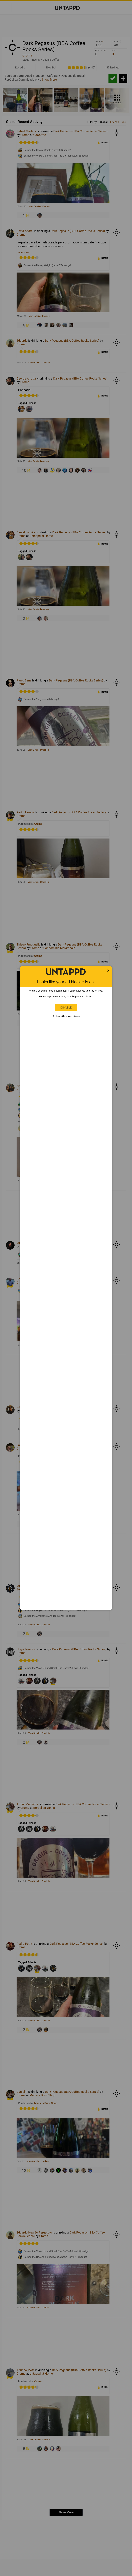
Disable (66, 1007)
